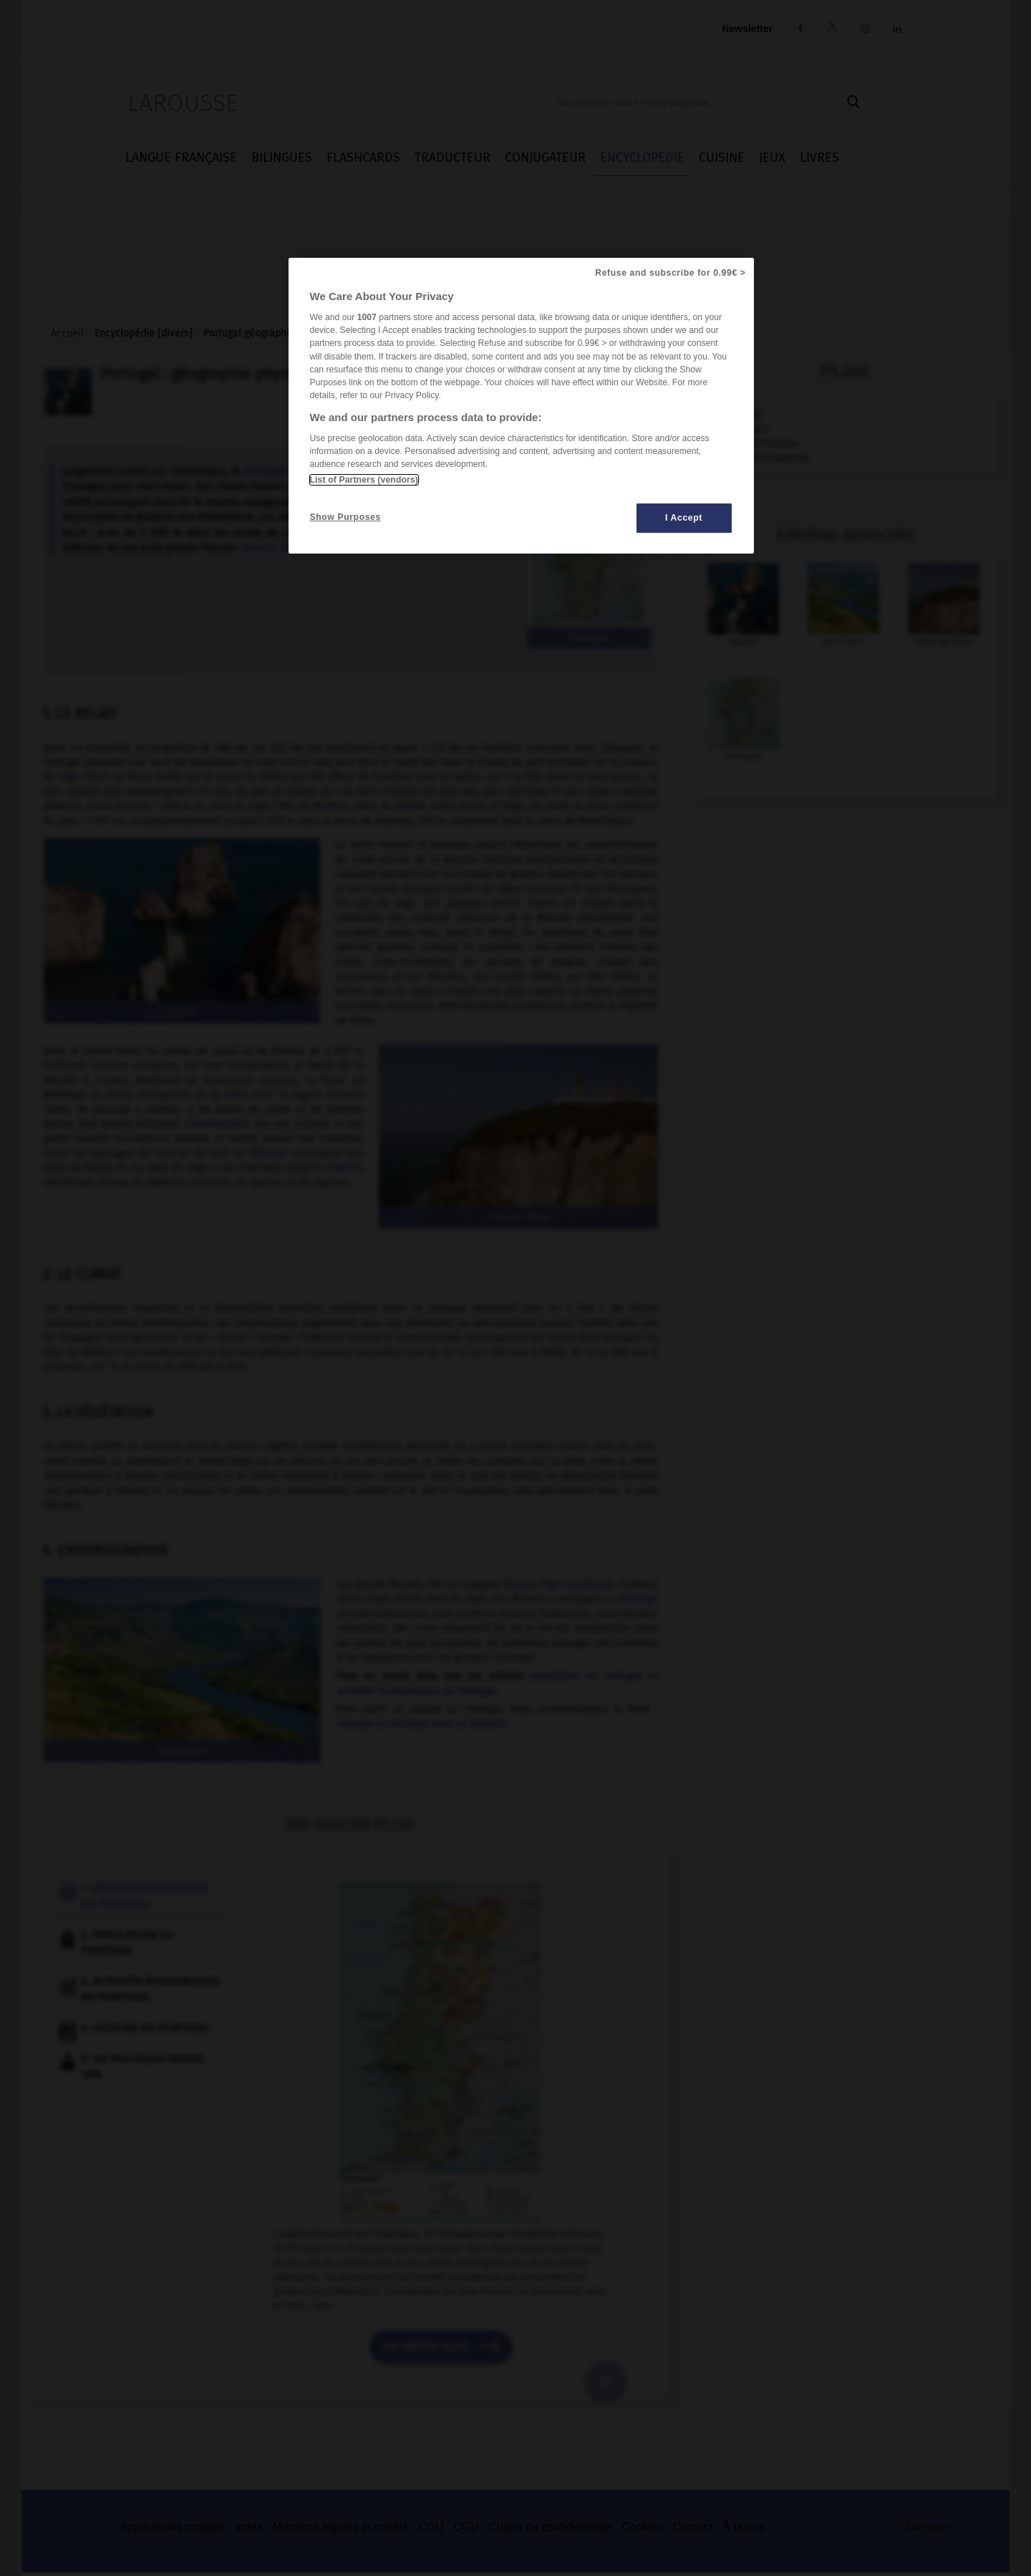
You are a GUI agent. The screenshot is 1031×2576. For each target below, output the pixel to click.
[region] (521, 406)
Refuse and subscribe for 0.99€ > (670, 273)
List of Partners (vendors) (364, 480)
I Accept (683, 518)
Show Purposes (345, 517)
